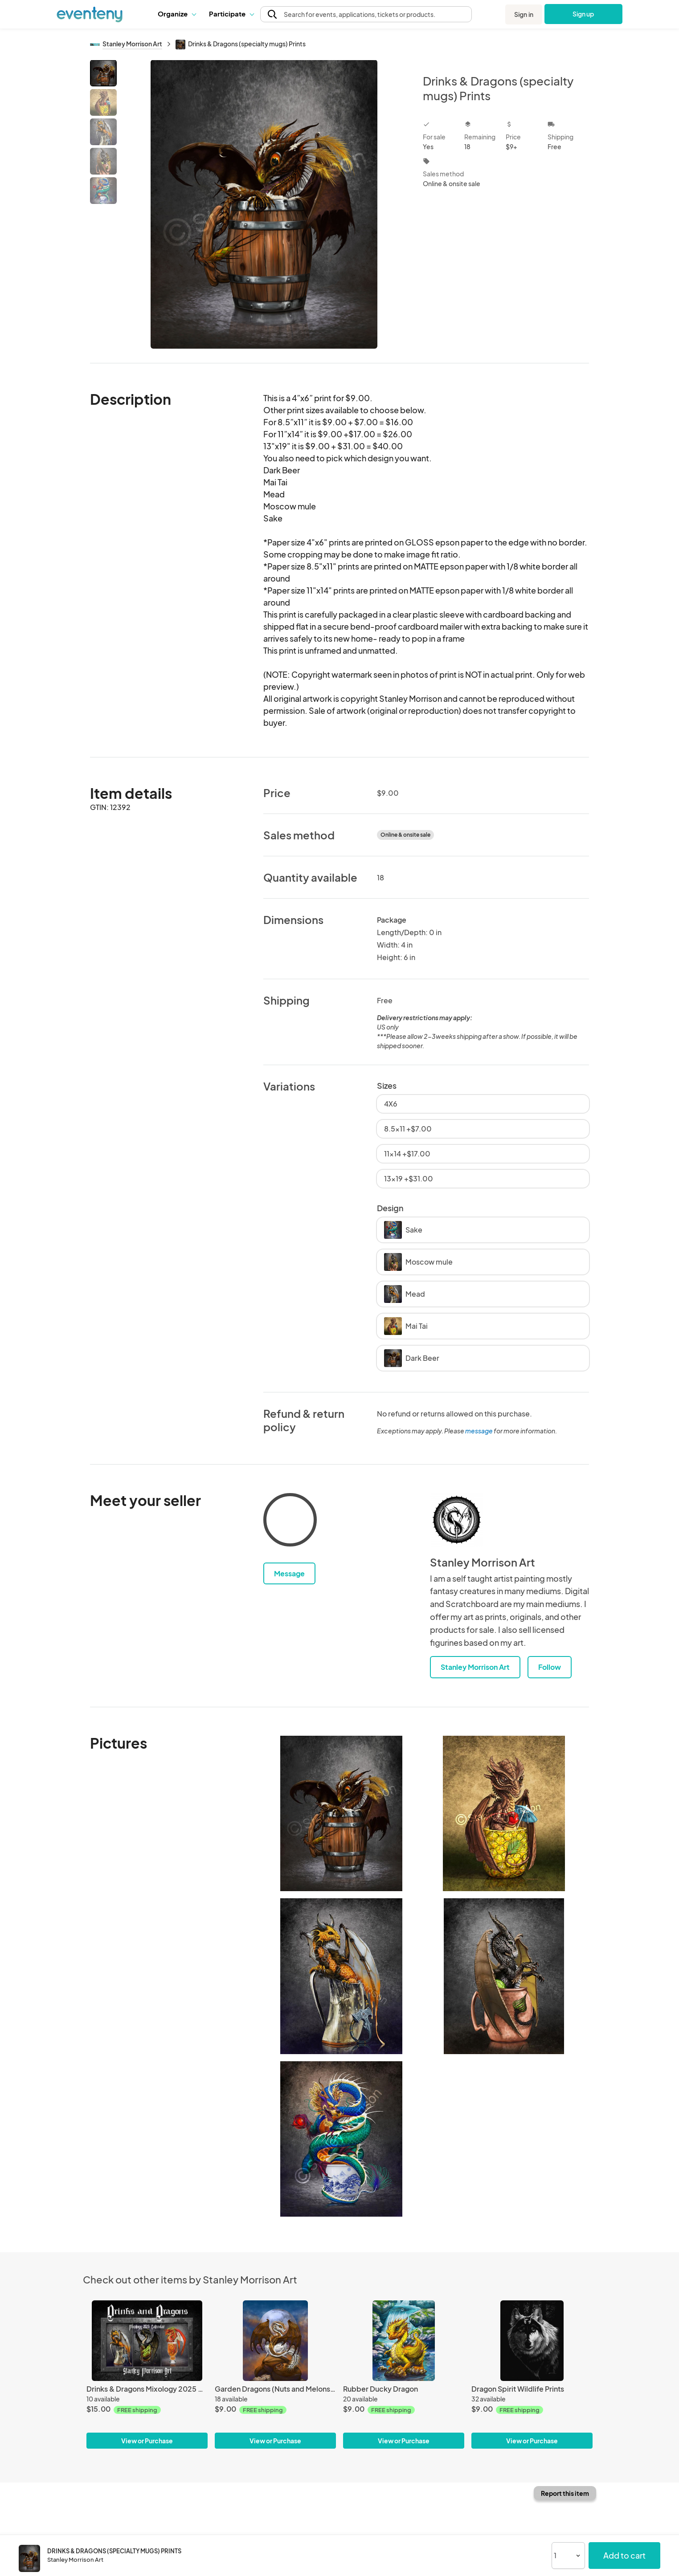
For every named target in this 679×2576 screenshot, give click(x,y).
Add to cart (624, 2555)
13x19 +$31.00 (408, 1178)
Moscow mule (418, 1262)
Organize (177, 13)
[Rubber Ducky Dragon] (403, 2340)
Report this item (565, 2493)
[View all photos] (264, 204)
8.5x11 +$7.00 (408, 1128)
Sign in (523, 14)
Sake (403, 1230)
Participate (231, 13)
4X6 (390, 1103)
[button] (177, 13)
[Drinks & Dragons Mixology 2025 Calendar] (147, 2340)
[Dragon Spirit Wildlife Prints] (532, 2340)
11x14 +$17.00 (407, 1153)
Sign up (583, 14)
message (479, 1431)
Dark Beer (411, 1358)
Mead (404, 1294)
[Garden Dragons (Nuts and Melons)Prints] (275, 2340)
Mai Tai (406, 1326)
